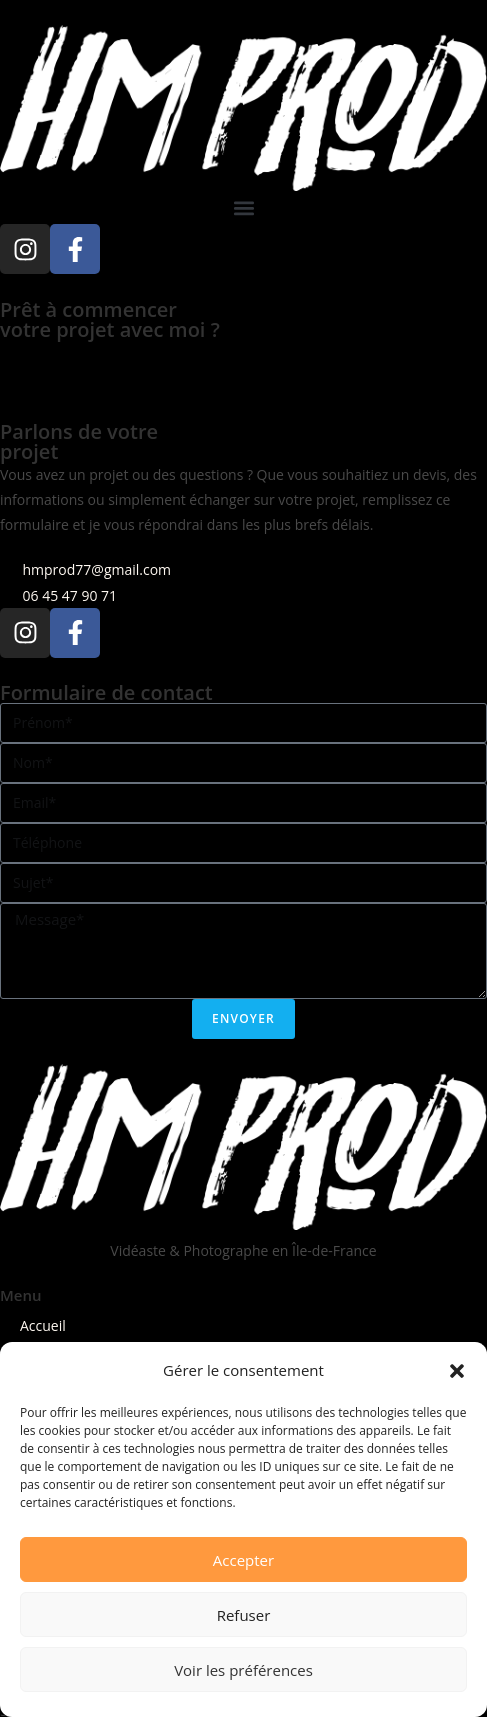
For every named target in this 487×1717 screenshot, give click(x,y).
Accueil (43, 1325)
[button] (457, 1371)
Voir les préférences (243, 1670)
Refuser (244, 1615)
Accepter (243, 1560)
